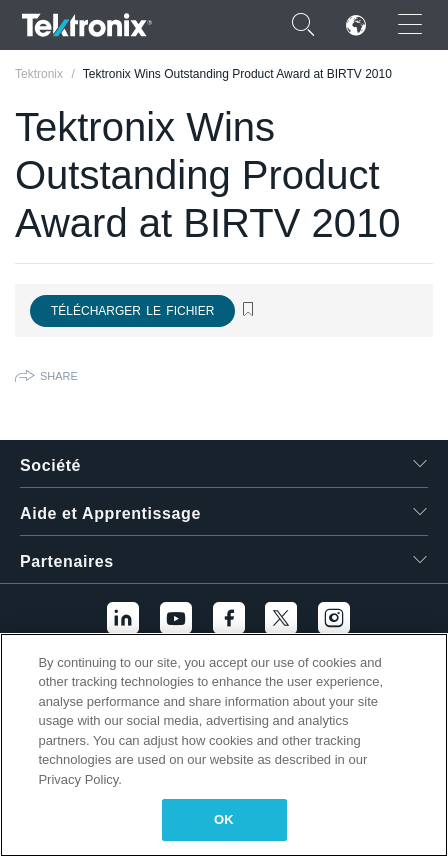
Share (59, 376)
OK (224, 819)
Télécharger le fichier (132, 311)
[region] (224, 745)
